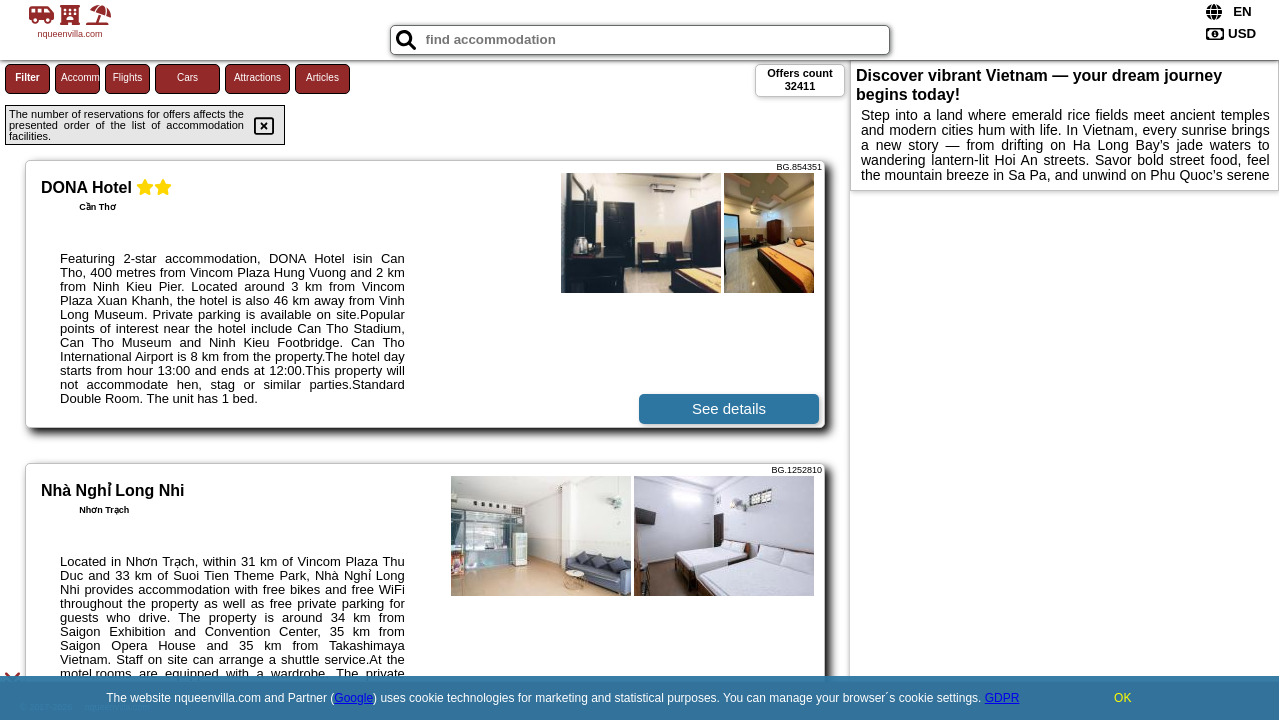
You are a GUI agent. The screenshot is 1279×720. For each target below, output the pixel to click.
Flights (127, 77)
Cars (187, 77)
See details (729, 408)
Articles (322, 77)
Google (353, 698)
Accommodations (80, 77)
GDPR (1002, 698)
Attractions (257, 77)
